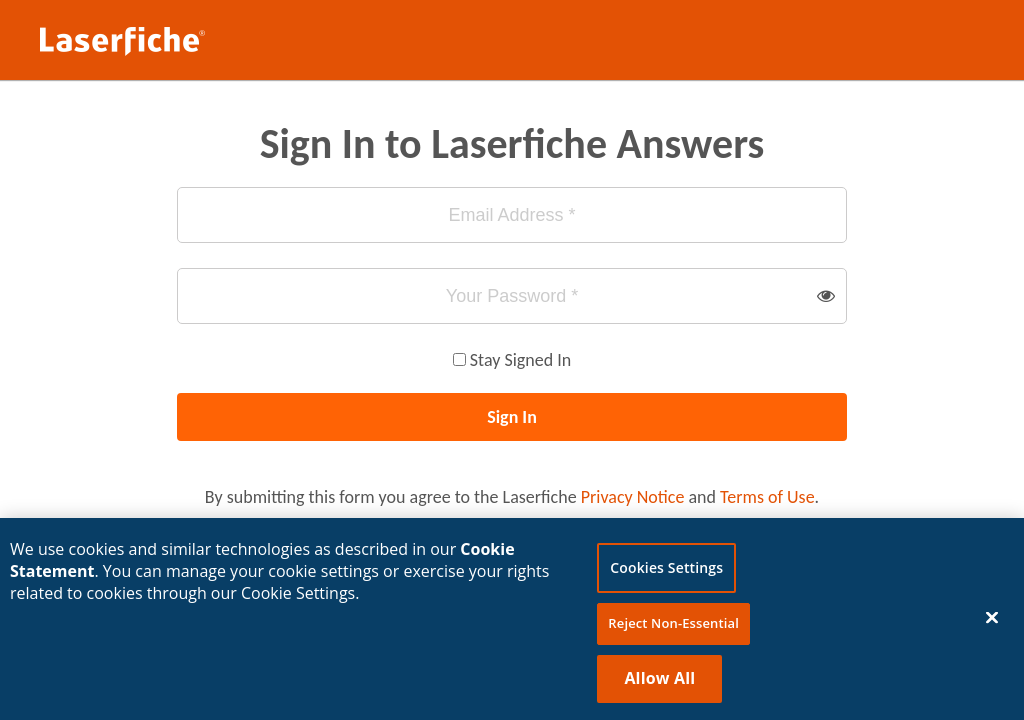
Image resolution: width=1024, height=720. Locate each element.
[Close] (992, 622)
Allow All (659, 682)
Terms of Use (767, 497)
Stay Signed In (520, 360)
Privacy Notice (633, 497)
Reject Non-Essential (673, 628)
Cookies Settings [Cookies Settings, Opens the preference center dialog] (666, 572)
